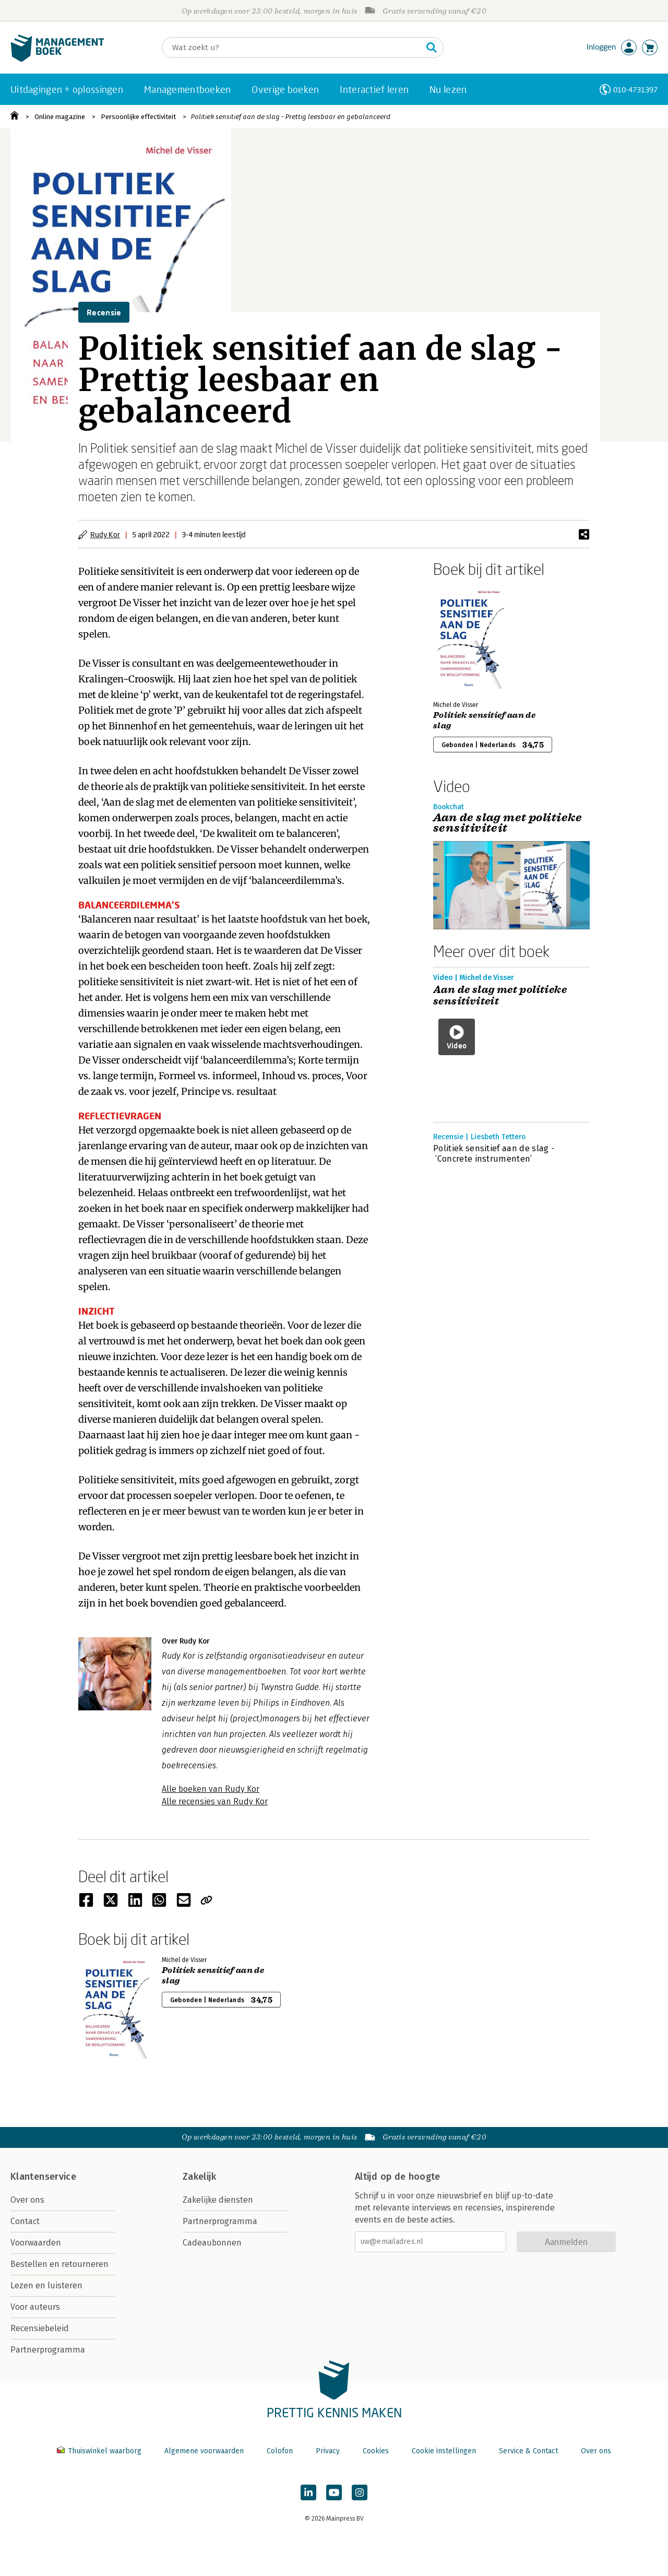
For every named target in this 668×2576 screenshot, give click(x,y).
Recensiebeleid (39, 2328)
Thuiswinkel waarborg (100, 2451)
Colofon (280, 2451)
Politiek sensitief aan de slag (484, 720)
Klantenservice (43, 2176)
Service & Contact (528, 2451)
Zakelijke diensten (218, 2200)
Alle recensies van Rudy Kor (215, 1801)
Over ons (27, 2200)
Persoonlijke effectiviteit (138, 117)
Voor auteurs (35, 2307)
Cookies (376, 2451)
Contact (25, 2221)
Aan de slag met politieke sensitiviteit (500, 995)
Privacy (328, 2451)
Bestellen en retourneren (59, 2264)
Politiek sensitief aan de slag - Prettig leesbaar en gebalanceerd (290, 117)
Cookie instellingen (444, 2451)
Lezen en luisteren (46, 2285)
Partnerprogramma (47, 2350)
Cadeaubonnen (212, 2243)
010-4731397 (635, 89)
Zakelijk (199, 2176)
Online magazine (59, 117)
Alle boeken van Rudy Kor (210, 1789)
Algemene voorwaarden (204, 2451)
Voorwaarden (35, 2243)
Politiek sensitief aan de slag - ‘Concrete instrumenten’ (493, 1153)
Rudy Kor (105, 534)
